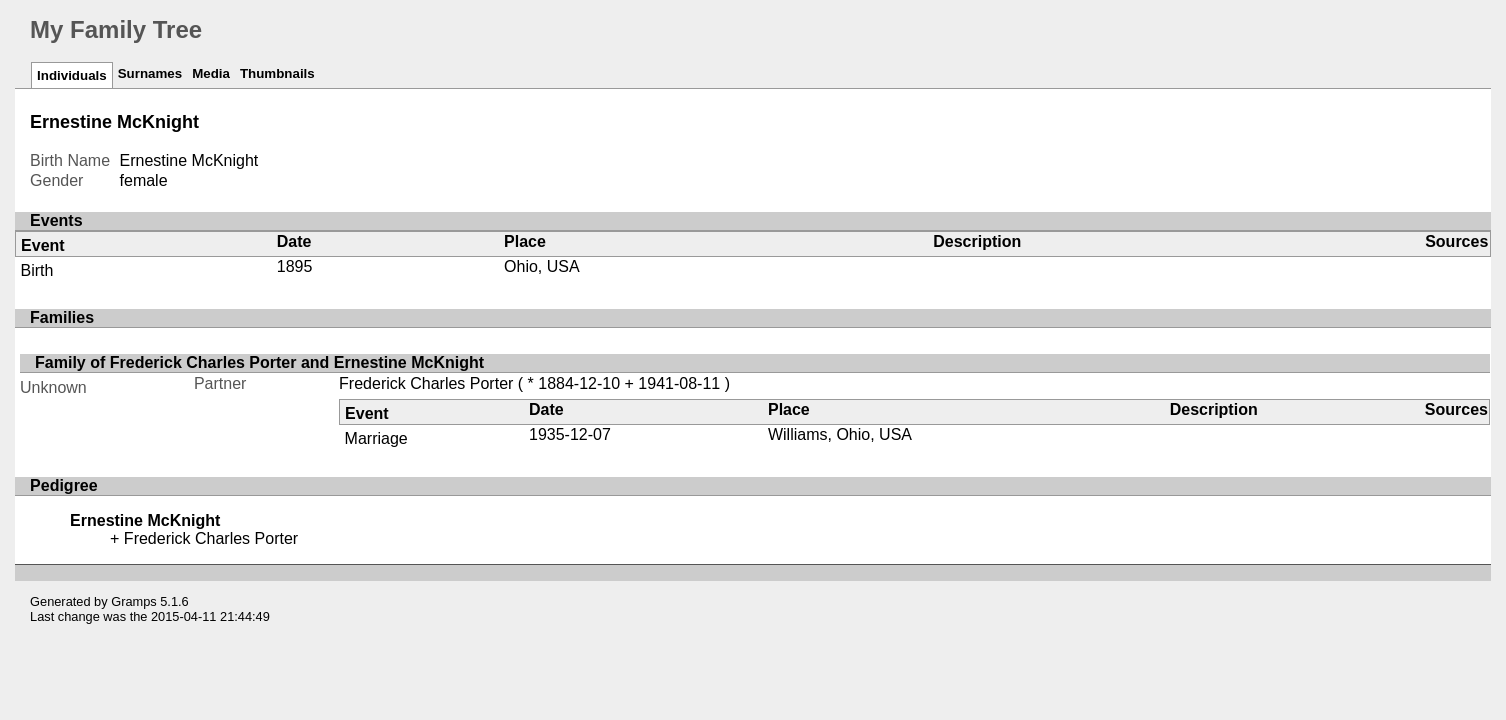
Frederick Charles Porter (426, 383)
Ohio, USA (542, 266)
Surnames (150, 73)
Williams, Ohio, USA (840, 434)
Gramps (134, 601)
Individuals (72, 75)
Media (211, 73)
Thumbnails (277, 73)
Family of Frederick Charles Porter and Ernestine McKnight (259, 362)
